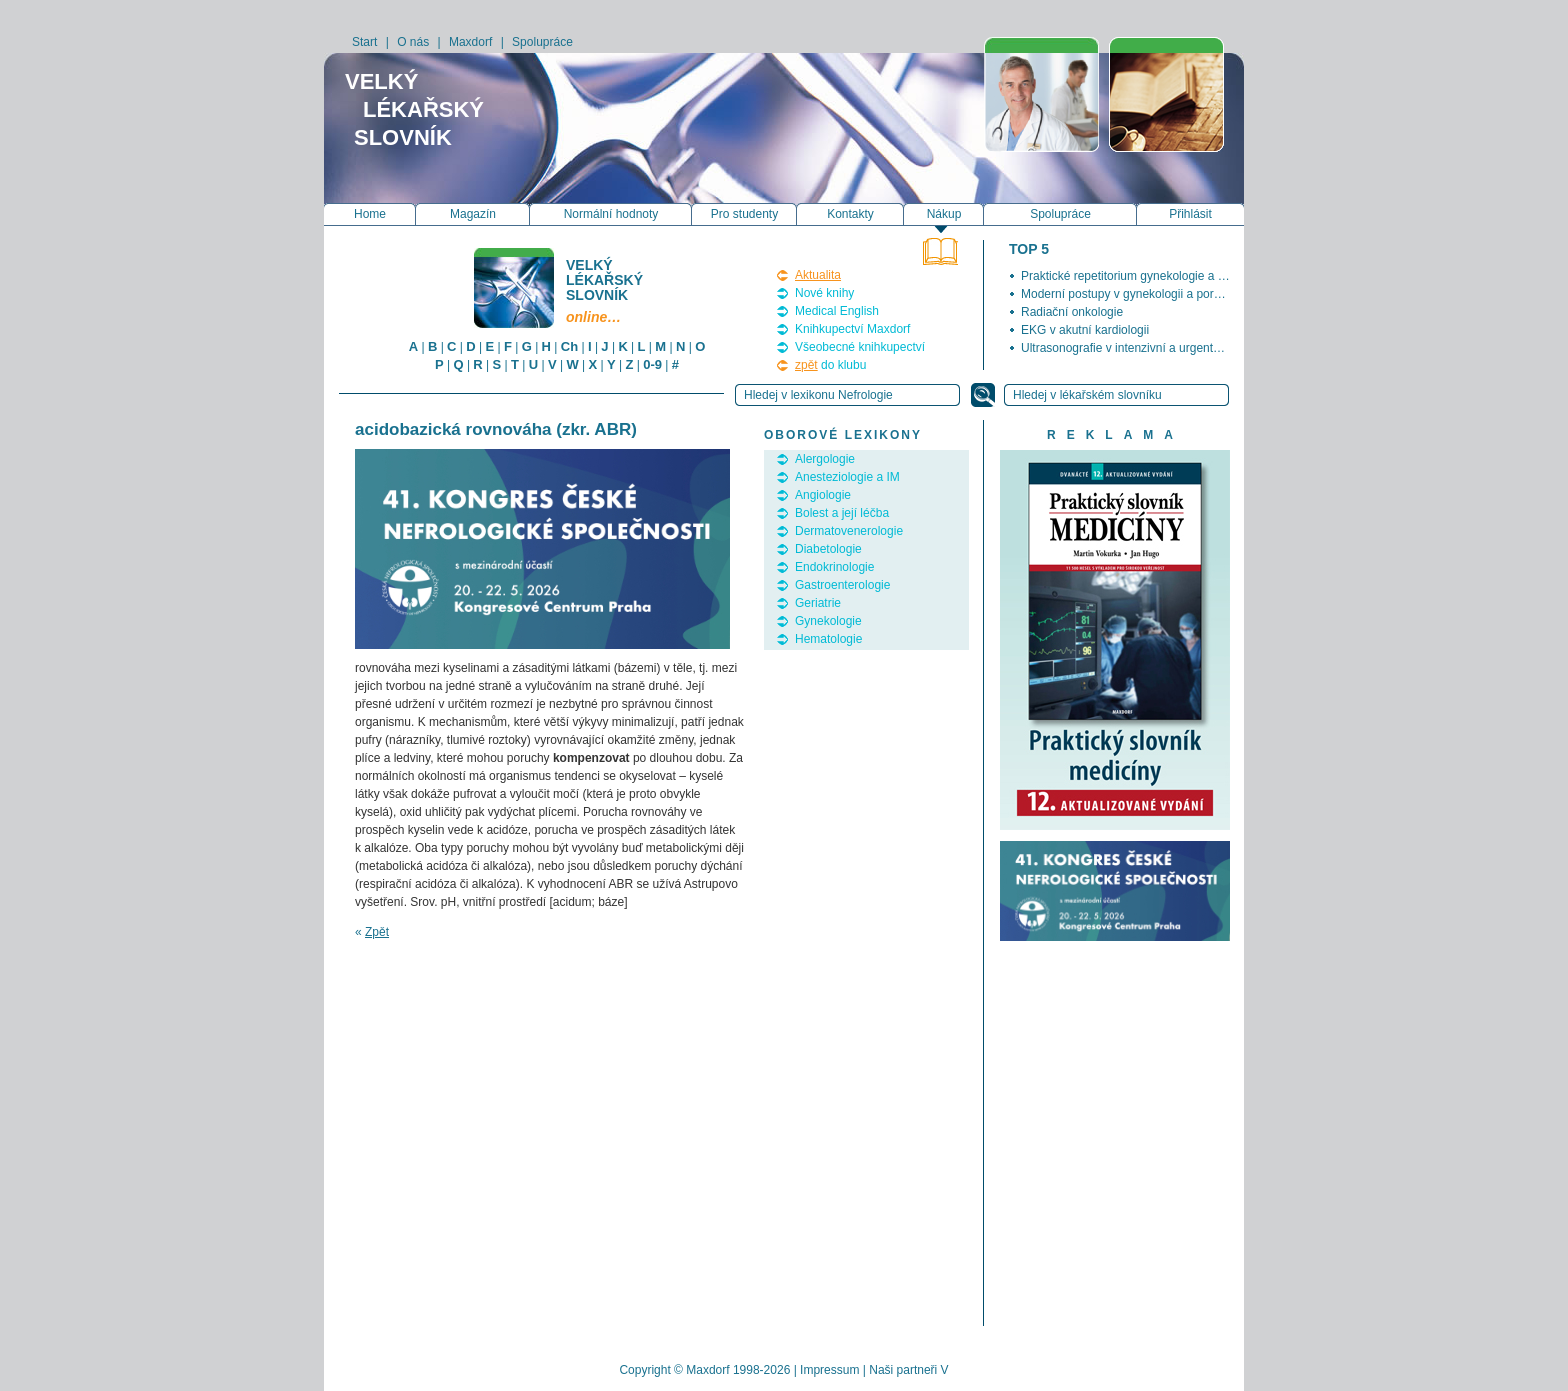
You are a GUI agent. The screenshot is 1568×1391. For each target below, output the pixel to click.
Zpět (377, 932)
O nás (413, 42)
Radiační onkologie (1072, 312)
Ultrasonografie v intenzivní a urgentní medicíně (1148, 348)
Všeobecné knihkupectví (860, 347)
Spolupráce (542, 42)
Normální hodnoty (611, 214)
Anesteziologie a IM (847, 477)
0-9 (652, 364)
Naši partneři (903, 1370)
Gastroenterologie (842, 585)
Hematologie (828, 639)
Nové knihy (824, 293)
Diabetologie (828, 549)
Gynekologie (828, 621)
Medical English (837, 311)
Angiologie (823, 495)
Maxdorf (470, 42)
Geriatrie (818, 603)
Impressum (829, 1370)
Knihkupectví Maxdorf (852, 329)
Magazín (473, 214)
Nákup (944, 214)
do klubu (830, 365)
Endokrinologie (834, 567)
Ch (569, 346)
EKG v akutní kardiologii (1085, 330)
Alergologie (825, 459)
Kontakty (850, 214)
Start (364, 42)
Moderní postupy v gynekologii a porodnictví (1138, 294)
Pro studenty (744, 214)
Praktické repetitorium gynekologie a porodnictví (1148, 276)
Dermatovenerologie (849, 531)
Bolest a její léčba (842, 513)
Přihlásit (1190, 214)
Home (370, 214)
